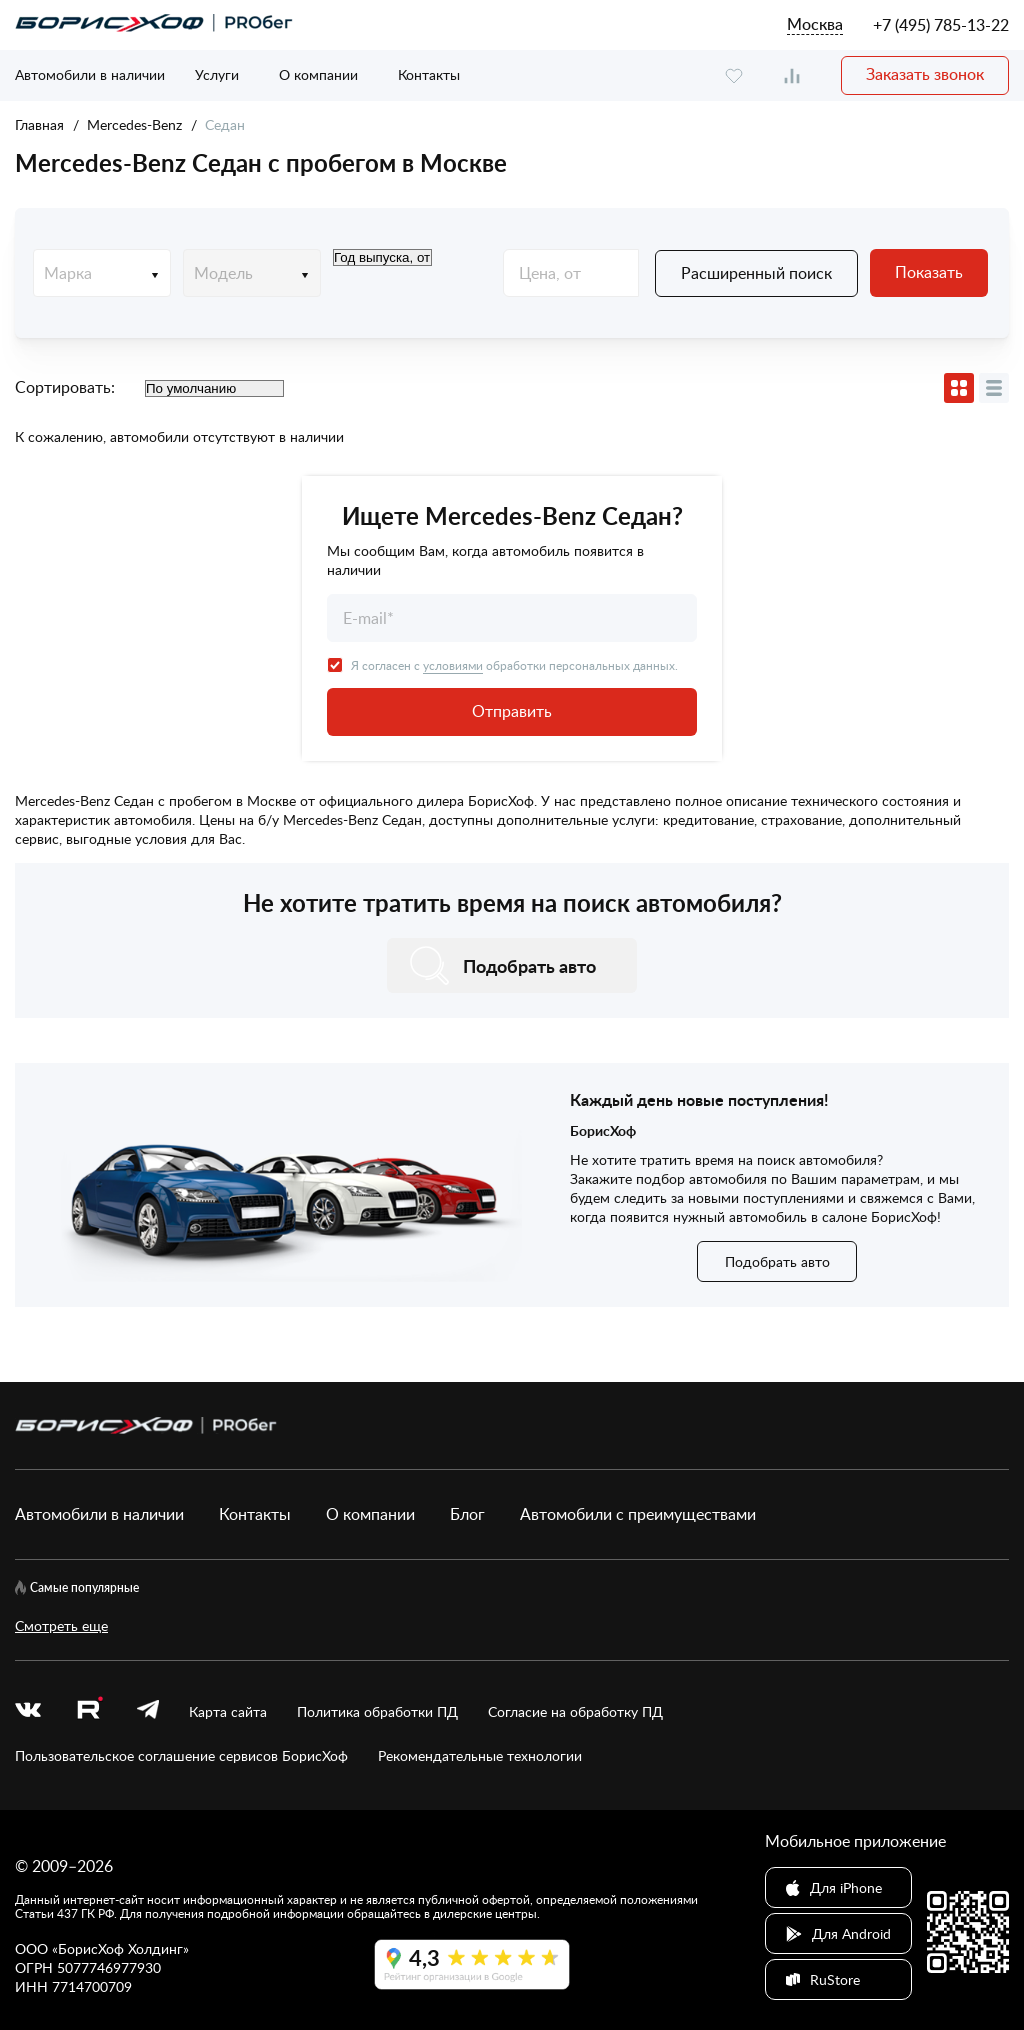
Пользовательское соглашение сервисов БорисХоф (181, 1755)
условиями (453, 665)
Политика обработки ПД (377, 1711)
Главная (39, 124)
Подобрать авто (777, 1261)
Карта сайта (228, 1711)
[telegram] (148, 1711)
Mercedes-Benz (134, 124)
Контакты (429, 74)
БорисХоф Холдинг (120, 1948)
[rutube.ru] (89, 1711)
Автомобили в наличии (90, 74)
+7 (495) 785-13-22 (941, 25)
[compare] (792, 75)
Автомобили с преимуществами (638, 1514)
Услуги (217, 74)
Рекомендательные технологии (480, 1755)
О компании (318, 74)
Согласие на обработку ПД (575, 1711)
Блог (467, 1514)
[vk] (28, 1711)
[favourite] (734, 75)
